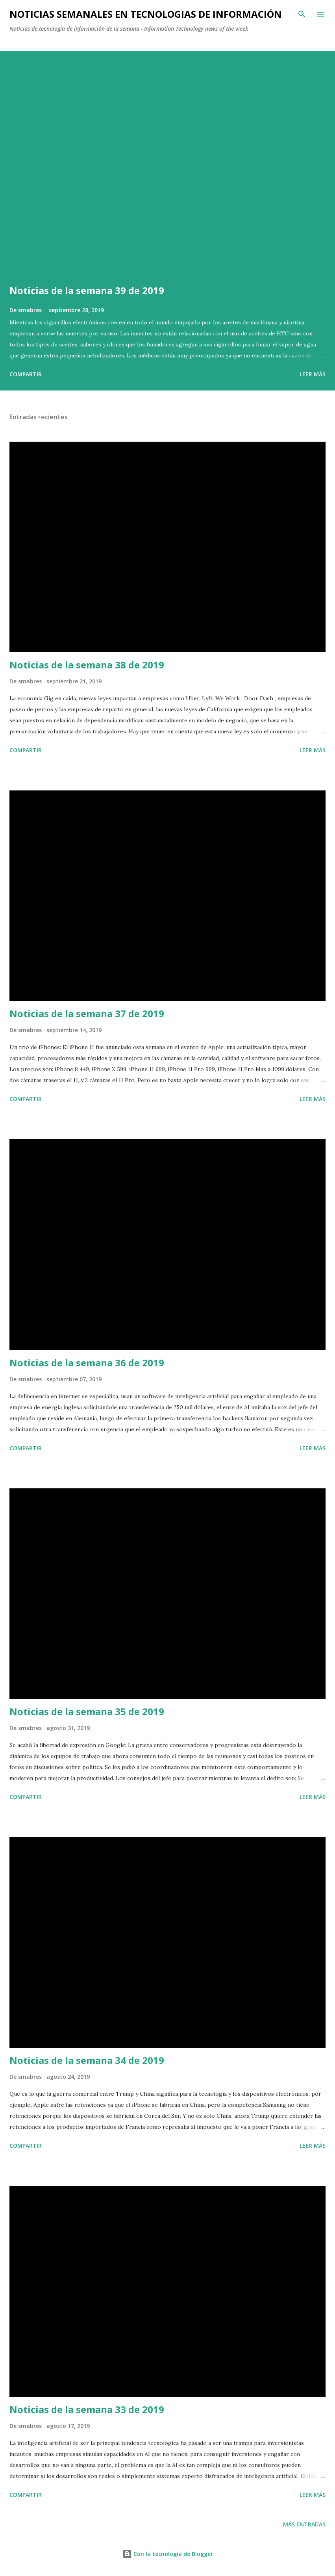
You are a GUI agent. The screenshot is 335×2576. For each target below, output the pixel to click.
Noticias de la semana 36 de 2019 (86, 1362)
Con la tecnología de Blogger (167, 2553)
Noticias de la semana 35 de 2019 (86, 1711)
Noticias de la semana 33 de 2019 (86, 2409)
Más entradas (304, 2524)
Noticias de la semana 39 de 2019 (86, 290)
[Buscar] (302, 14)
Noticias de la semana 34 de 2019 (86, 2060)
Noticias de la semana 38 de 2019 (86, 664)
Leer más (313, 374)
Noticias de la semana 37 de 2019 (86, 1013)
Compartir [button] (25, 374)
